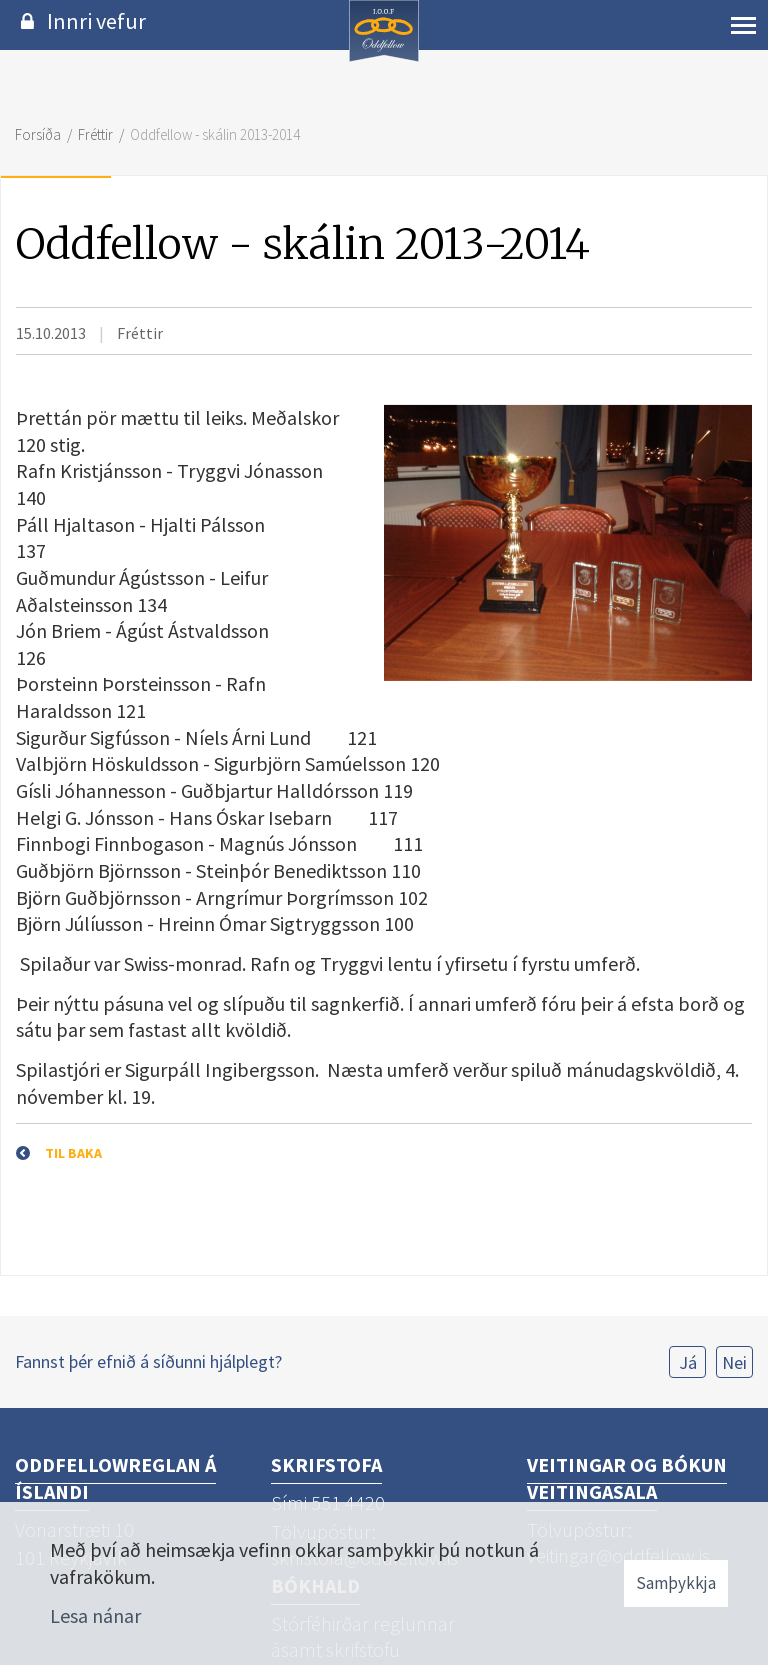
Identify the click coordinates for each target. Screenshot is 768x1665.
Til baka (73, 1153)
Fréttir (95, 134)
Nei (734, 1362)
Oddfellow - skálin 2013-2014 (215, 134)
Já (688, 1362)
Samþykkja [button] (676, 1583)
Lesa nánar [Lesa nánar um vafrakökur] (95, 1615)
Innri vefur (96, 21)
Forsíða (38, 134)
